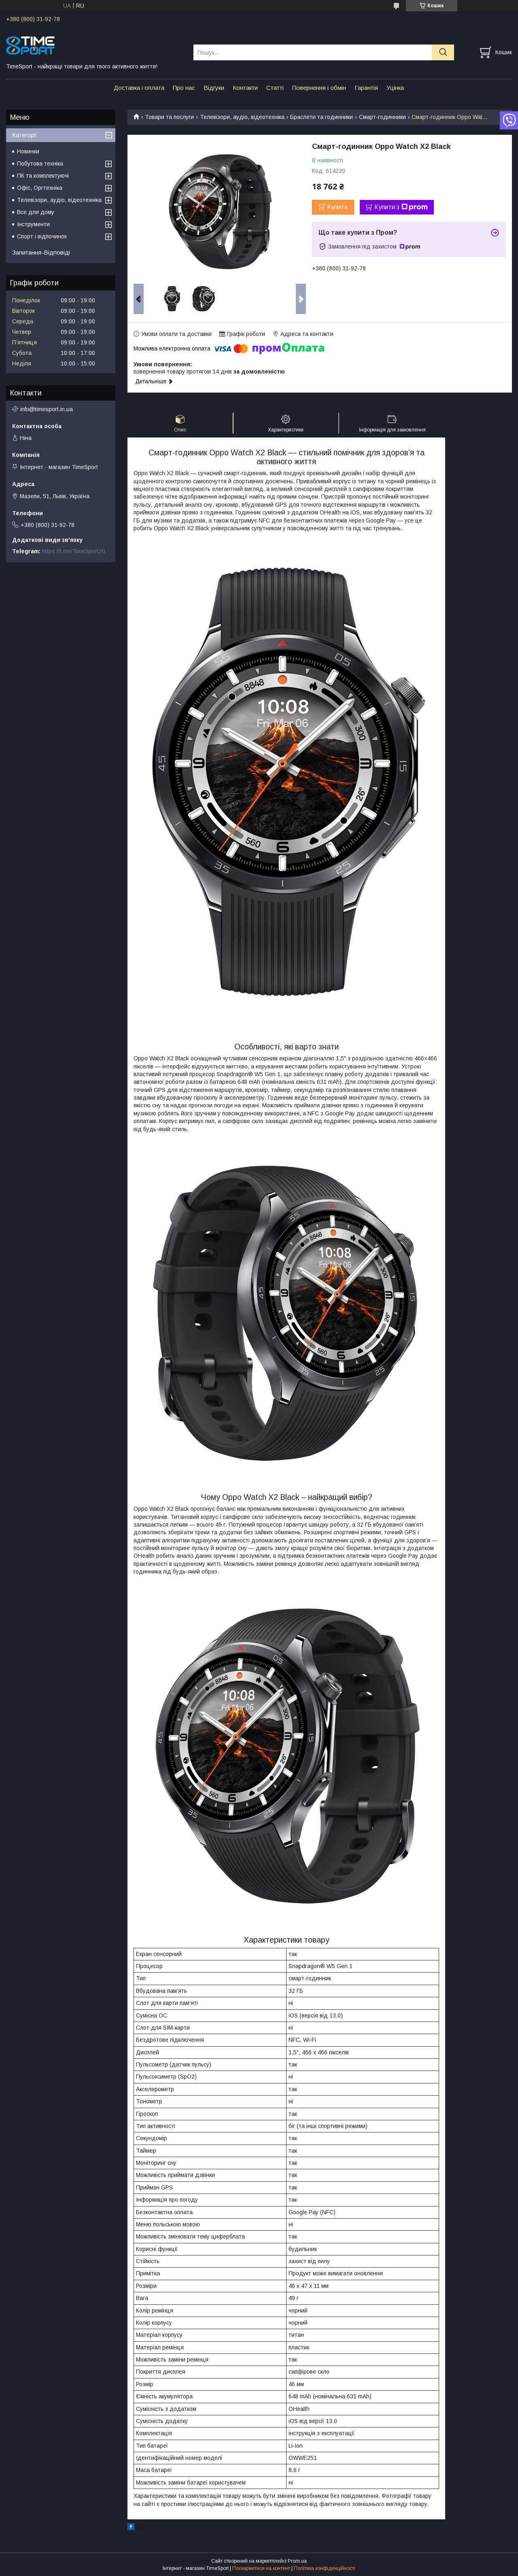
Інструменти (33, 224)
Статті (275, 87)
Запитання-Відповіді (41, 252)
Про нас (184, 87)
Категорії (24, 135)
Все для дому (35, 212)
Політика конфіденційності (324, 2568)
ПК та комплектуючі (43, 175)
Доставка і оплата (139, 87)
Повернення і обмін (319, 87)
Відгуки (214, 87)
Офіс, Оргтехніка (39, 188)
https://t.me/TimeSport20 (73, 551)
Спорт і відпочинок (42, 236)
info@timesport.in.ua (46, 409)
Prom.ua (297, 2561)
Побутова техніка (40, 163)
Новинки (28, 151)
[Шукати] (443, 52)
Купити (337, 207)
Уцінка (395, 87)
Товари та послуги (169, 117)
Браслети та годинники (321, 117)
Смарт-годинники (382, 117)
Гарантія (366, 87)
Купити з (401, 207)
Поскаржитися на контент (261, 2568)
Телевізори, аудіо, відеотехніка (242, 117)
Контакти (245, 87)
